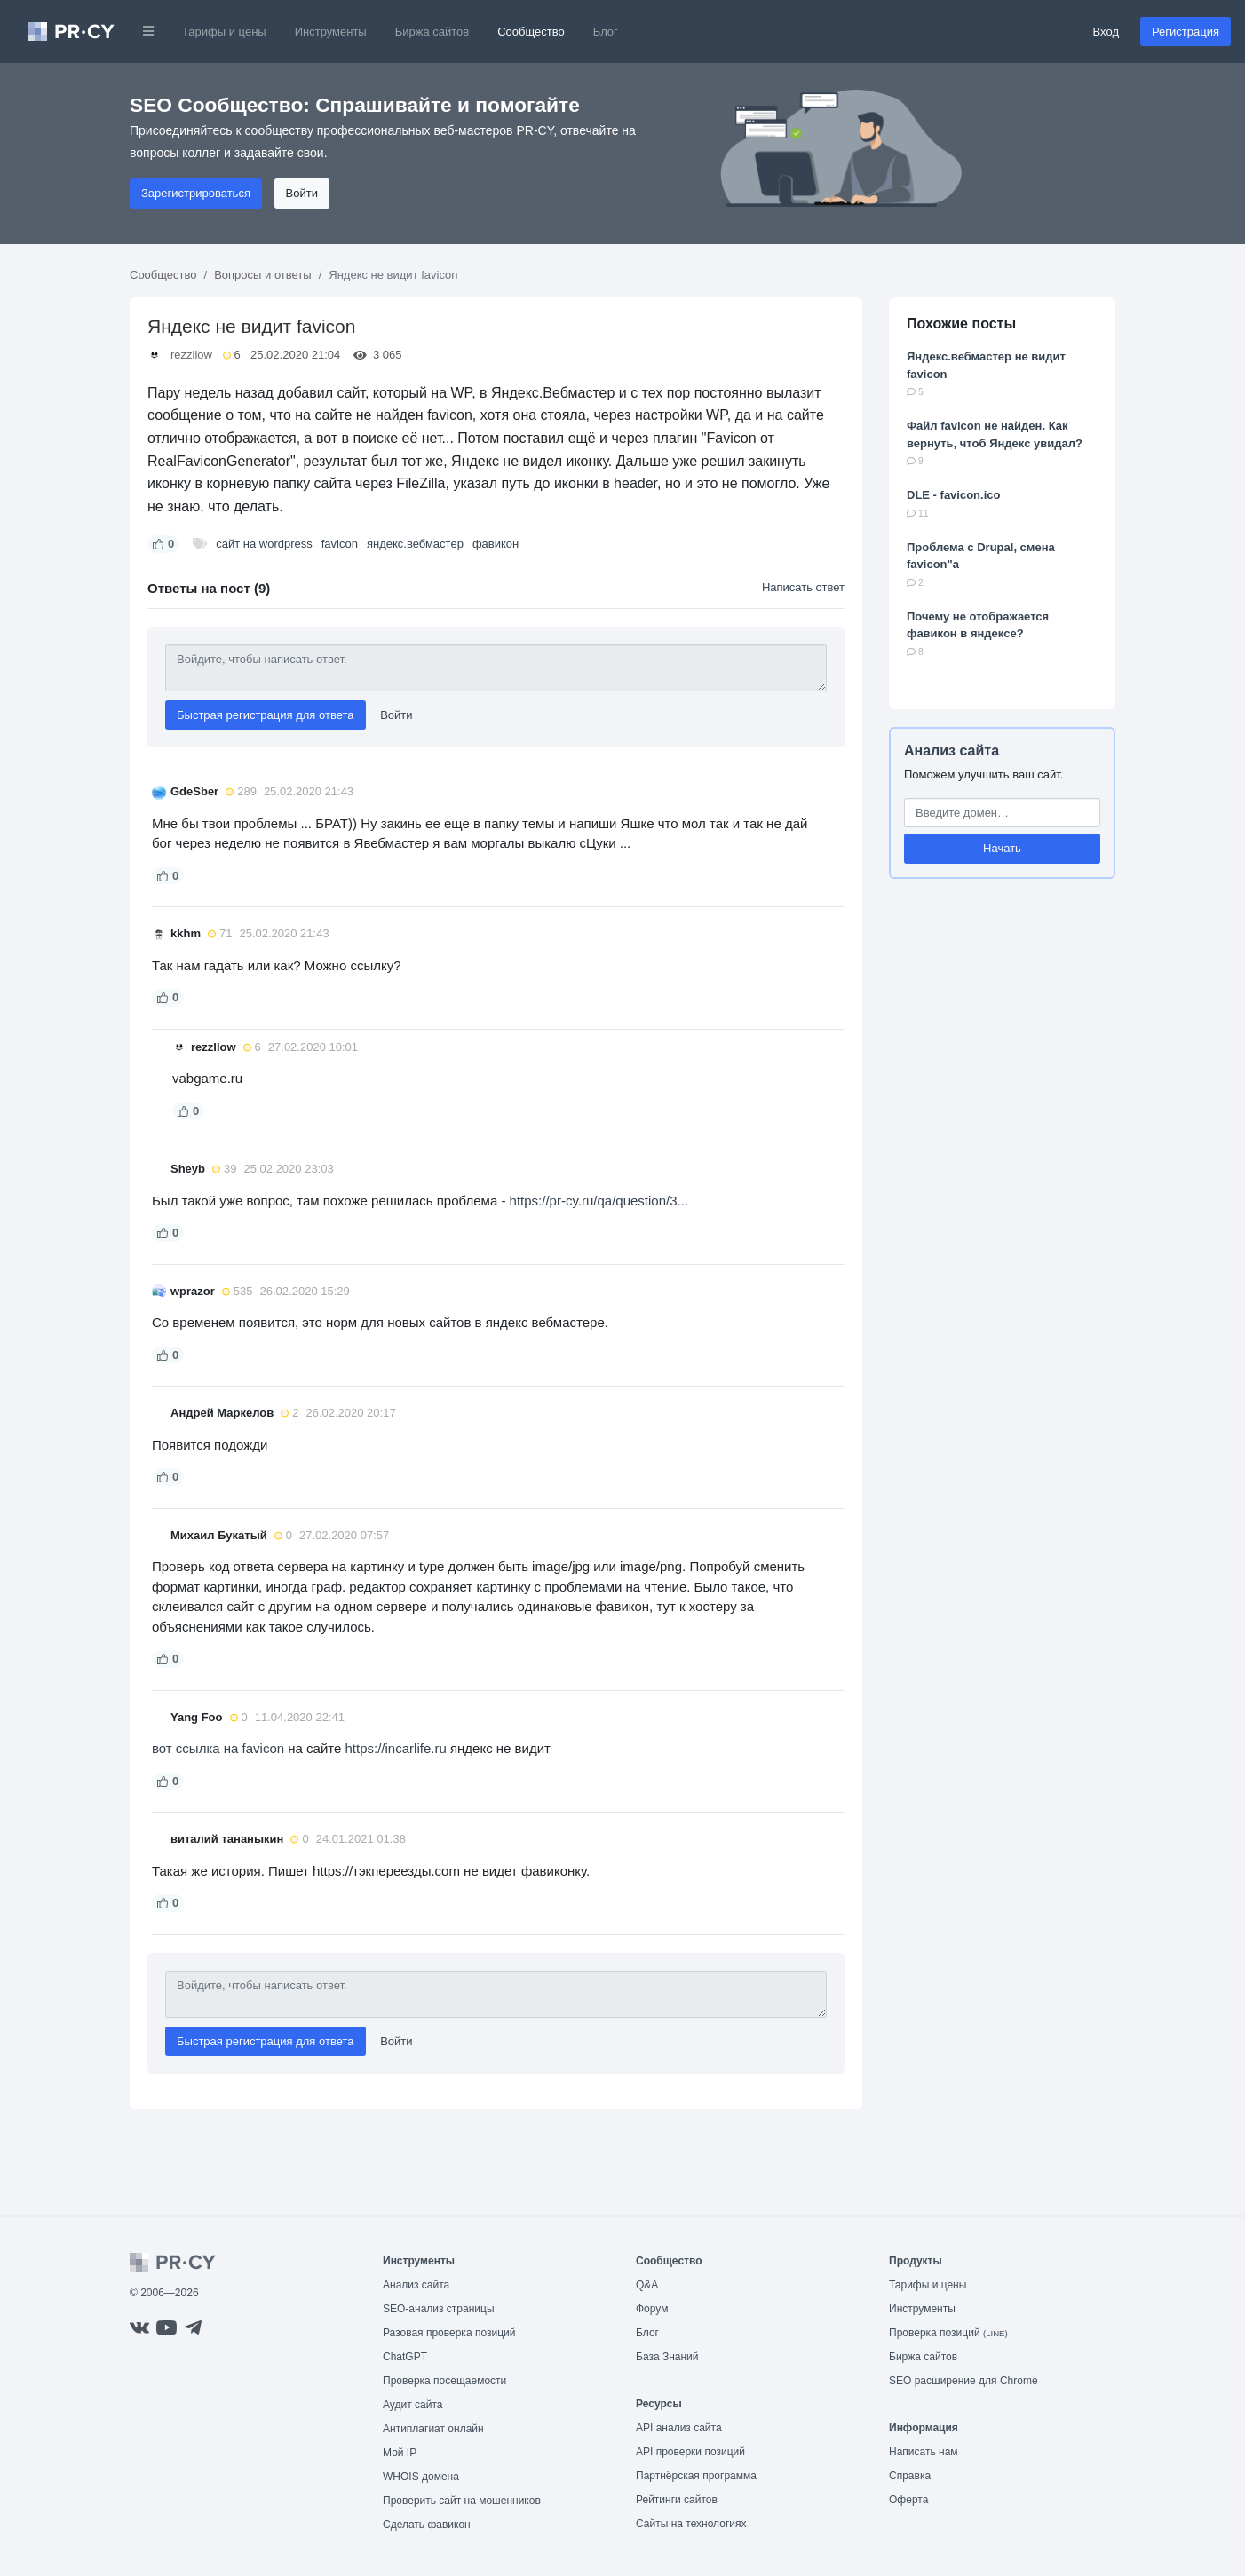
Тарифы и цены (224, 31)
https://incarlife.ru (396, 1748)
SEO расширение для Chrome (963, 2381)
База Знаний (667, 2357)
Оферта (908, 2499)
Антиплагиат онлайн (433, 2428)
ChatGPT (405, 2357)
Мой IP (399, 2452)
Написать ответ (803, 587)
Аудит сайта (412, 2404)
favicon (339, 543)
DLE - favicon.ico (953, 495)
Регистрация (1185, 31)
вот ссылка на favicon (220, 1748)
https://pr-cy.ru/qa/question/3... (599, 1200)
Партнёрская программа (696, 2475)
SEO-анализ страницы (439, 2309)
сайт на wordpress (264, 543)
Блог (605, 31)
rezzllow (191, 354)
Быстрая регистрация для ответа (265, 715)
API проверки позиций (690, 2452)
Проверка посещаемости (444, 2381)
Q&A (647, 2285)
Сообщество (531, 31)
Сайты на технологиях (691, 2523)
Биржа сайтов (432, 31)
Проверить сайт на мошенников (462, 2500)
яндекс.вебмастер (415, 543)
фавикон (495, 543)
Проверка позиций (948, 2333)
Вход (1106, 31)
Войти (302, 193)
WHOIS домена (421, 2476)
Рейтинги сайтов (677, 2499)
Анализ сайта (951, 750)
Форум (652, 2309)
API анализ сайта (679, 2428)
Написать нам (923, 2452)
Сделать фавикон (427, 2524)
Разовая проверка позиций (449, 2333)
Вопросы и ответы (262, 274)
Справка (910, 2475)
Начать (1002, 848)
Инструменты (331, 31)
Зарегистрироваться (195, 193)
